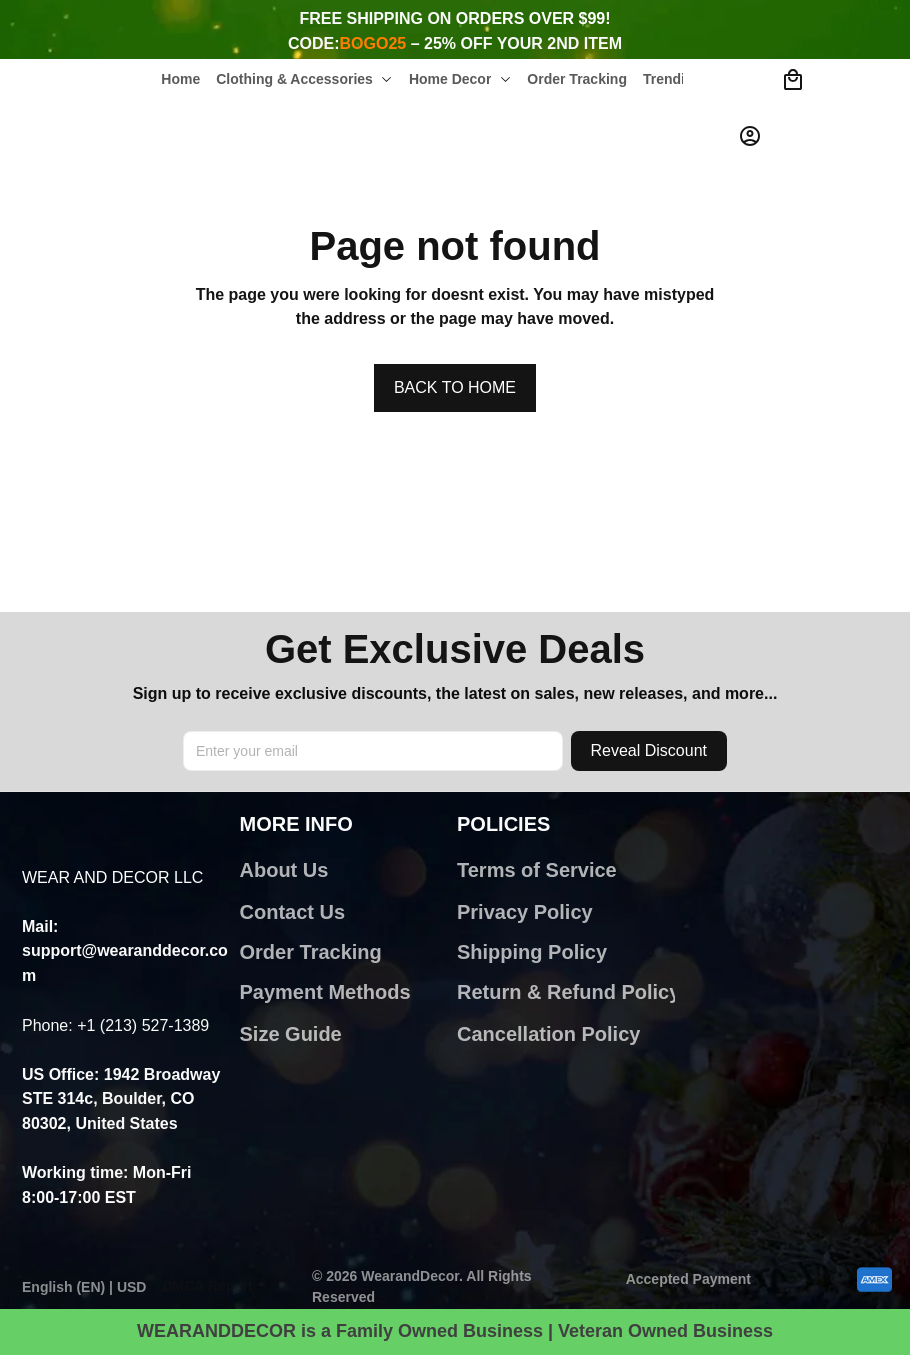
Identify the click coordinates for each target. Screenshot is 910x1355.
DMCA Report (207, 1286)
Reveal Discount (649, 750)
